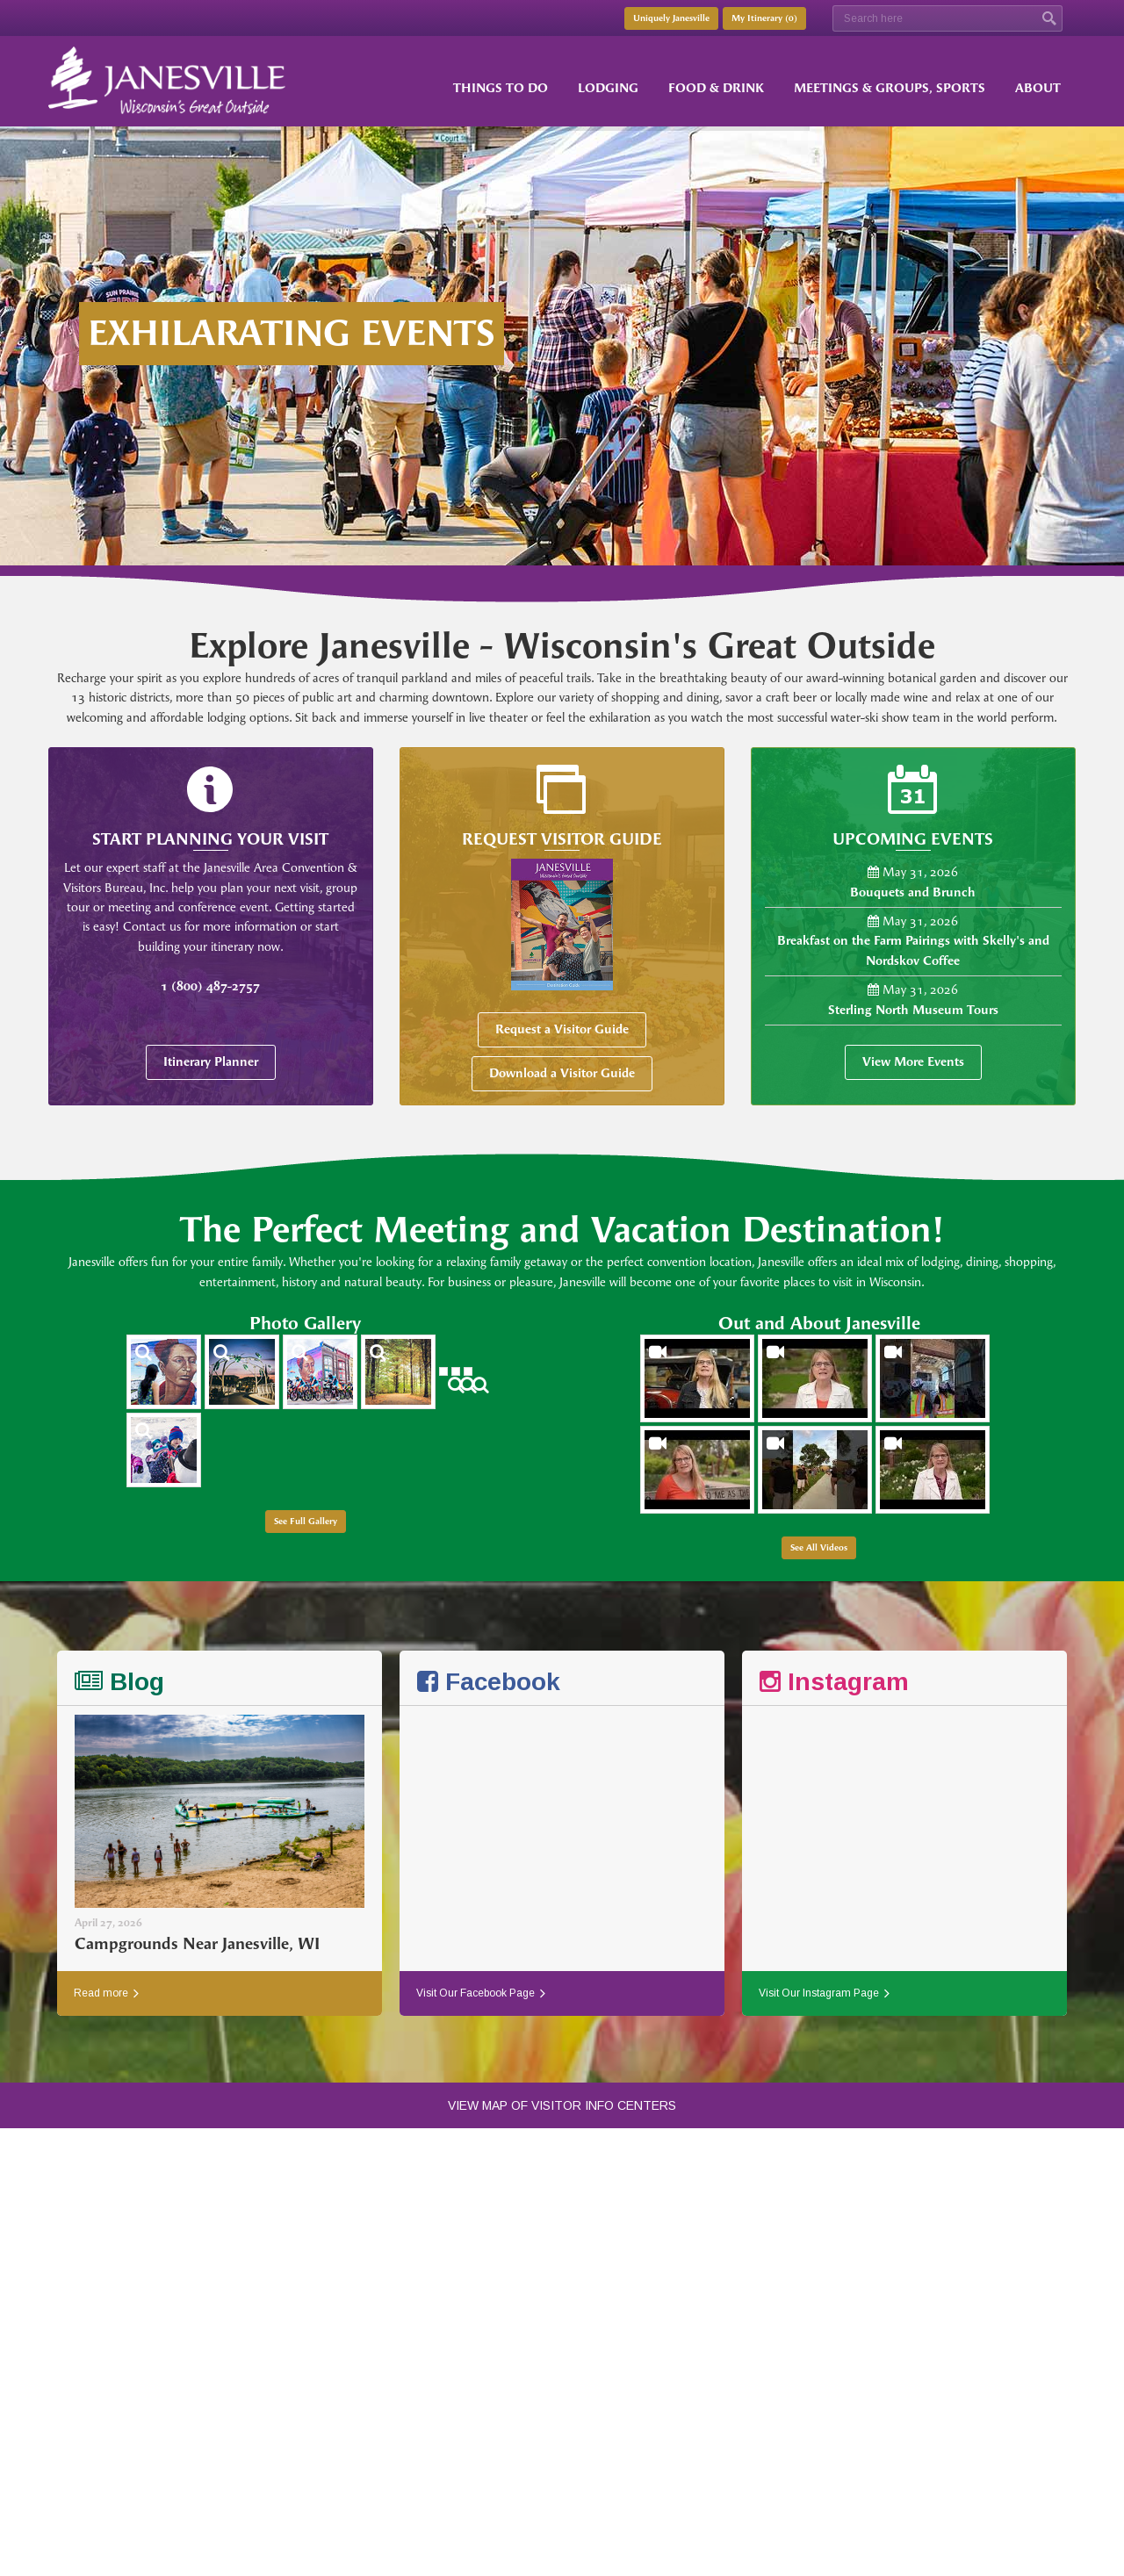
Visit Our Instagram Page (824, 1993)
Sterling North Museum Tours (913, 1010)
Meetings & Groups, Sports (889, 88)
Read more (106, 1993)
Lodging (608, 88)
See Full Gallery (305, 1521)
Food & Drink (716, 88)
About (1038, 88)
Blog (119, 1681)
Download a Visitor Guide (562, 1073)
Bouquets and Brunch (913, 892)
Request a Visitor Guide (562, 1029)
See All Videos (818, 1548)
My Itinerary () (764, 18)
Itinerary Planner (210, 1061)
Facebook (488, 1681)
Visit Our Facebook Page (480, 1993)
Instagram (834, 1681)
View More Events (913, 1061)
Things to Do (500, 88)
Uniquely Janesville (671, 18)
